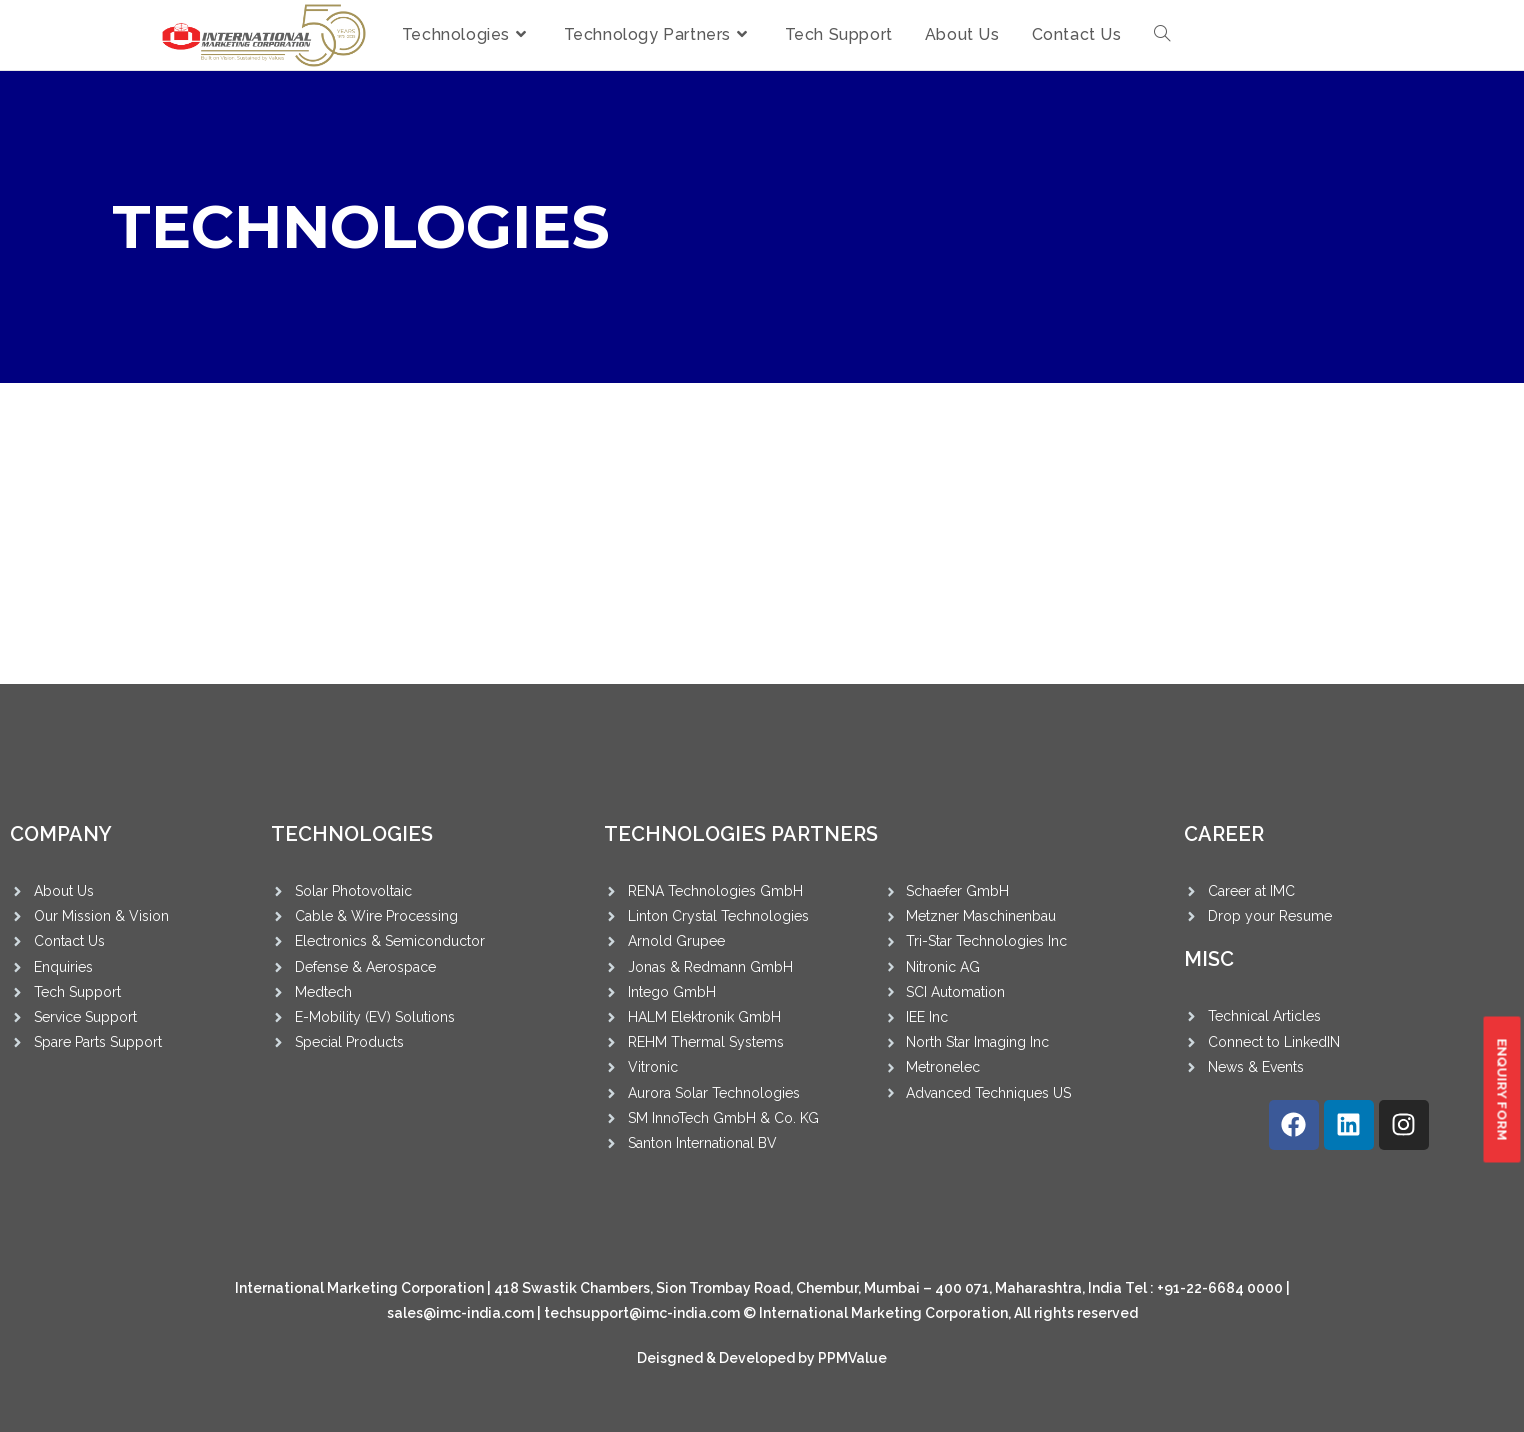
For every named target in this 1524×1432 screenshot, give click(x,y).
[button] (1501, 1090)
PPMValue (852, 1358)
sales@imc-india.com (460, 1313)
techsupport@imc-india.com (642, 1313)
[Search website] (1162, 35)
